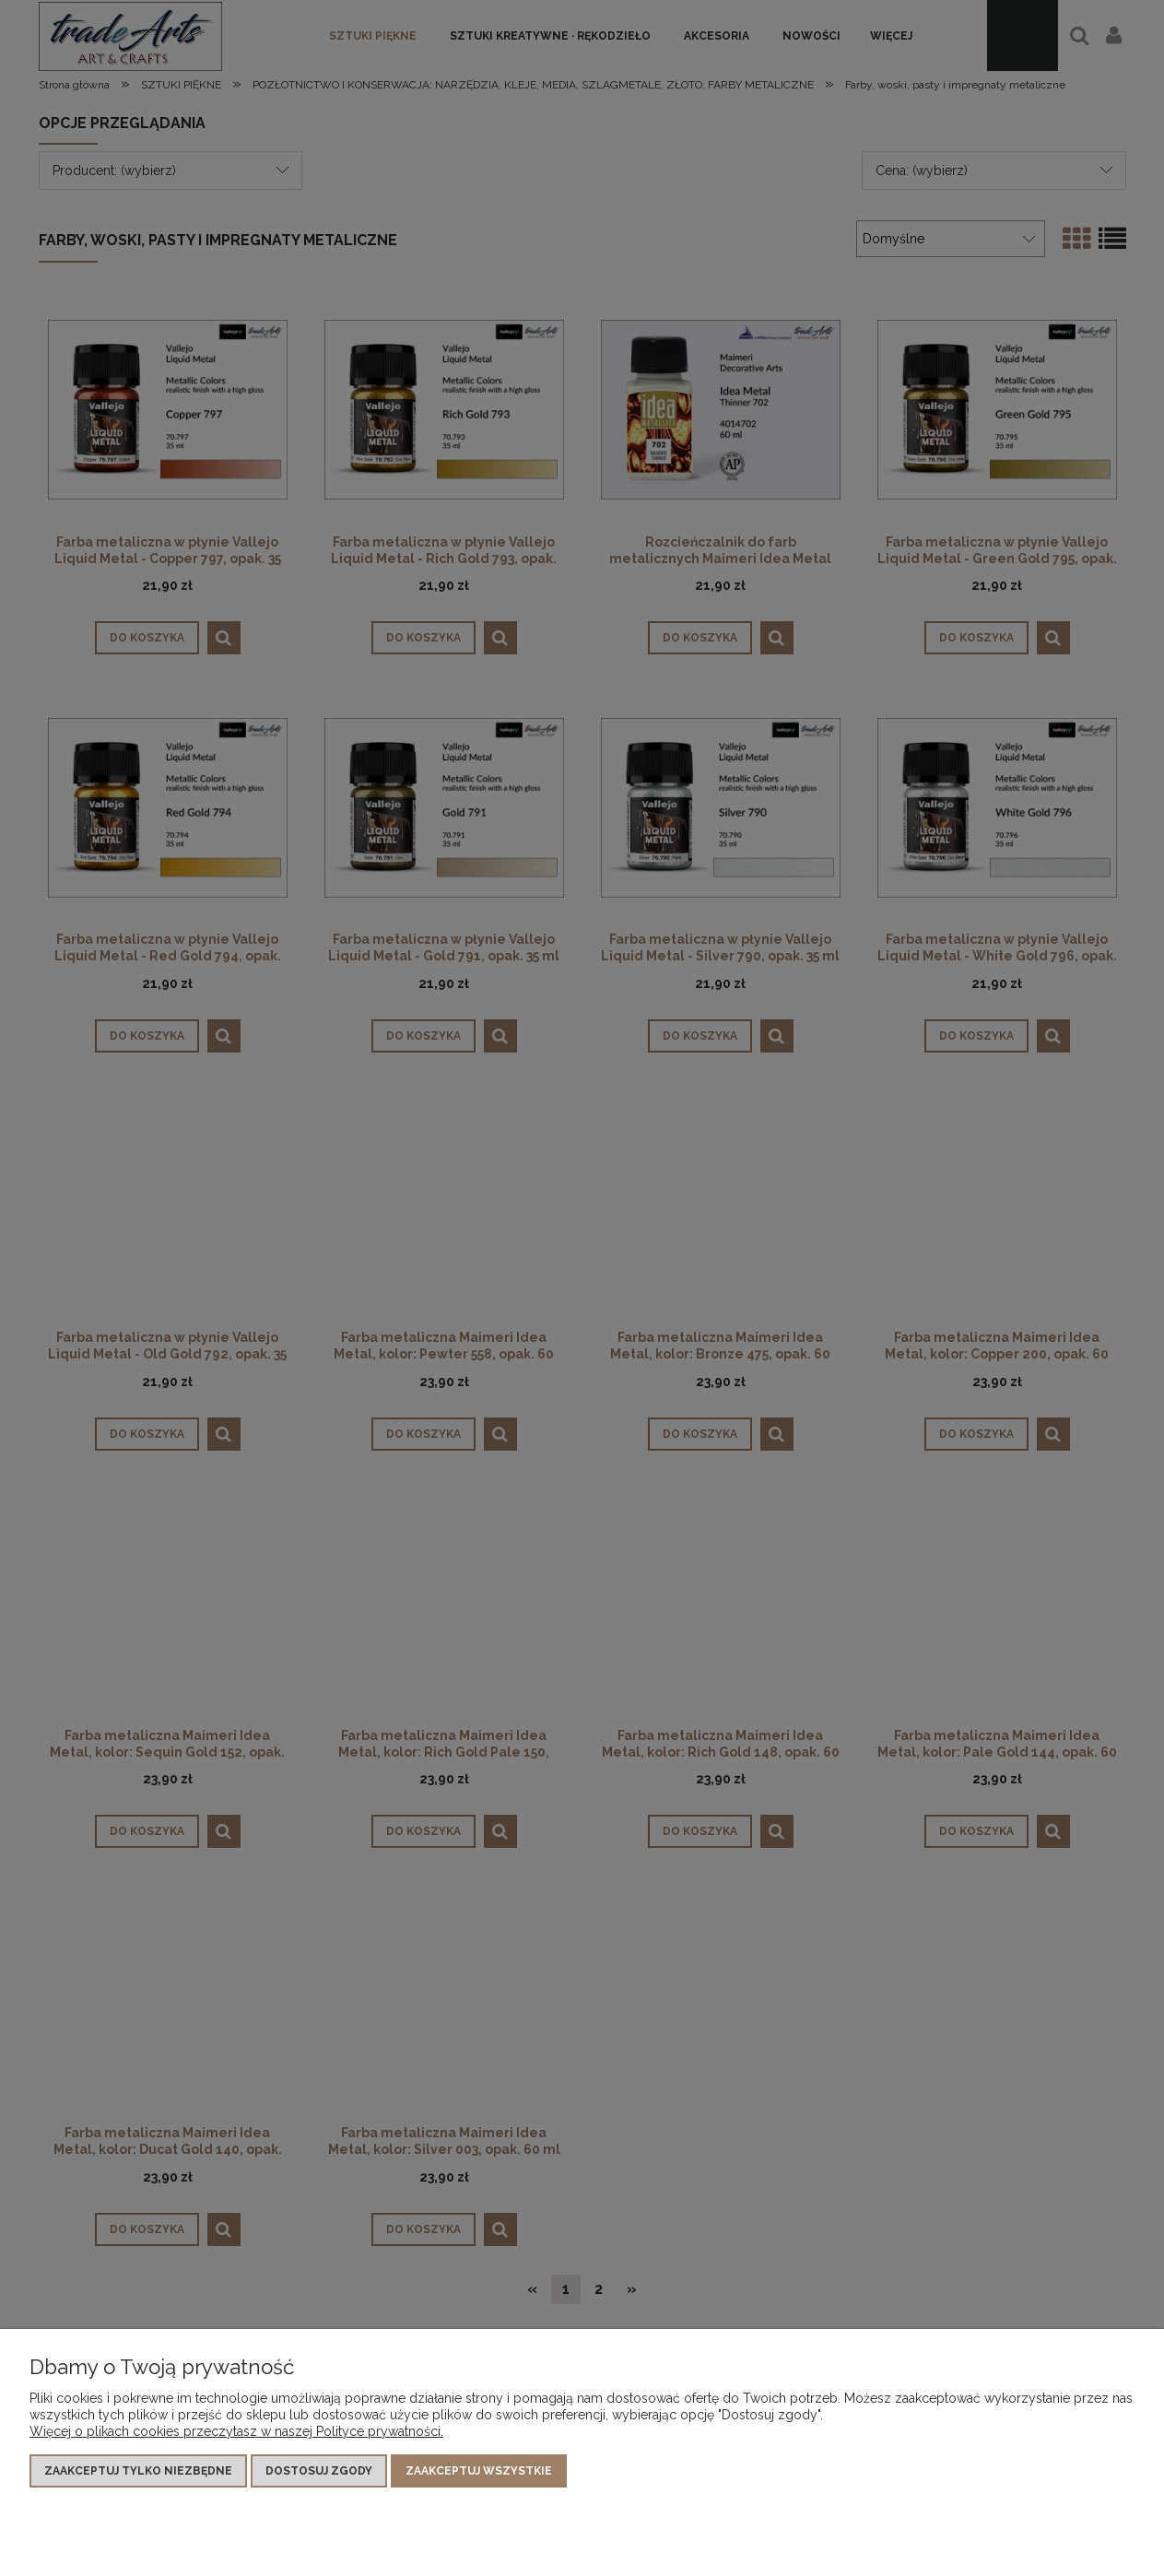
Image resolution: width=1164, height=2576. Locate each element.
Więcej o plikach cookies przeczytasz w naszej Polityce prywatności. (236, 2431)
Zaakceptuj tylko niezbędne (138, 2470)
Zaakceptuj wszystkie (479, 2470)
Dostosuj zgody (318, 2470)
